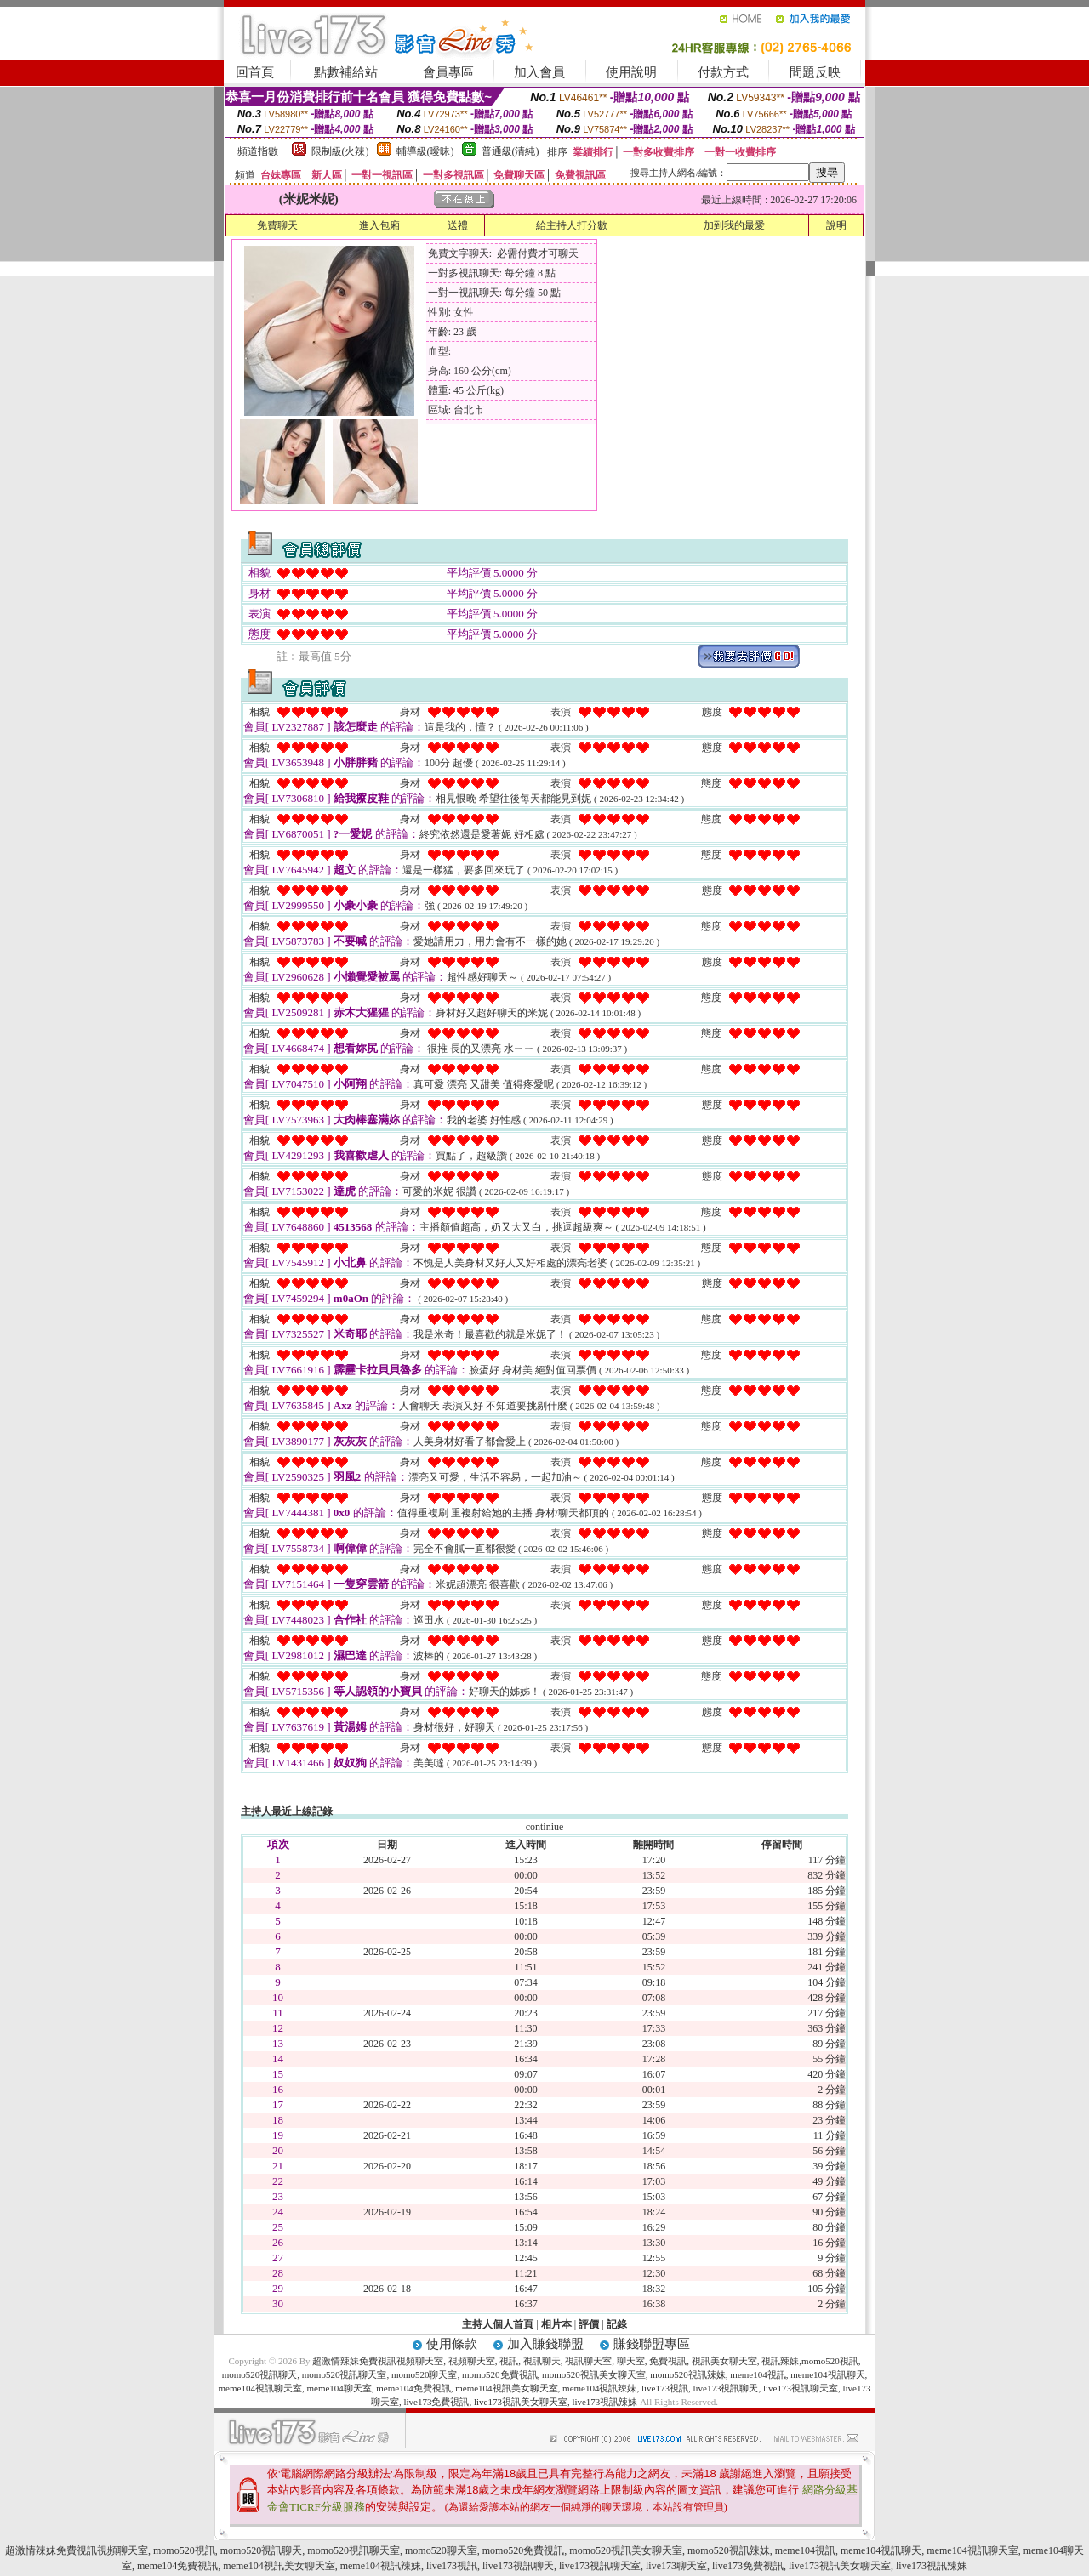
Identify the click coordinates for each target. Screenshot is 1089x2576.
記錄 (617, 2324)
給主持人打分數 (571, 225)
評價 (589, 2324)
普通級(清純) (510, 151)
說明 (836, 225)
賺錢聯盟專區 (651, 2344)
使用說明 (631, 72)
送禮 (458, 225)
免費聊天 (277, 225)
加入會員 (539, 72)
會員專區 (448, 72)
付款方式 (723, 72)
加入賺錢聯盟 (545, 2344)
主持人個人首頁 (497, 2324)
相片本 (556, 2324)
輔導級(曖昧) (425, 151)
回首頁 (255, 72)
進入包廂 (379, 225)
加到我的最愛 (734, 225)
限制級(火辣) (340, 151)
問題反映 (815, 72)
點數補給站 (346, 72)
